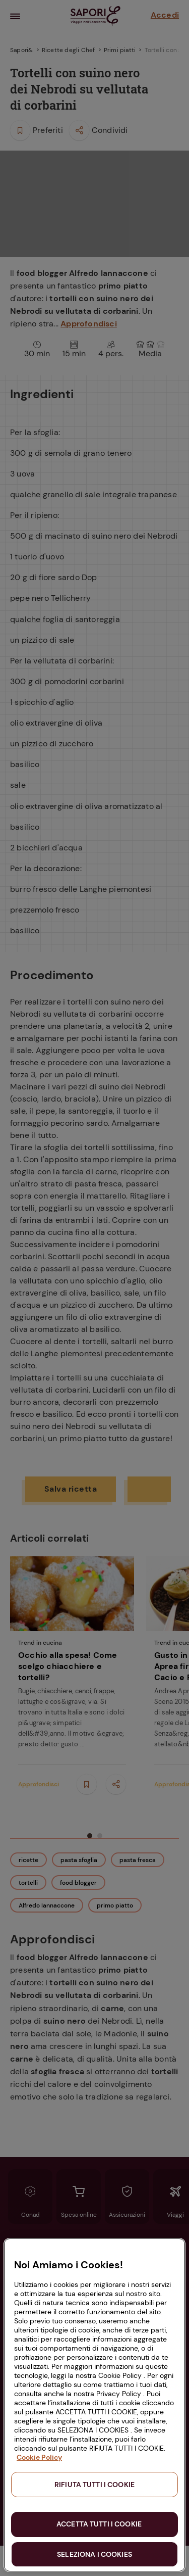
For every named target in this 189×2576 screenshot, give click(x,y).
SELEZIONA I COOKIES (94, 2554)
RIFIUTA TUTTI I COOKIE (94, 2484)
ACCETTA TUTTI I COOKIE (99, 2524)
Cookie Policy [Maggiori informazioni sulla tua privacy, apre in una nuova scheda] (39, 2457)
